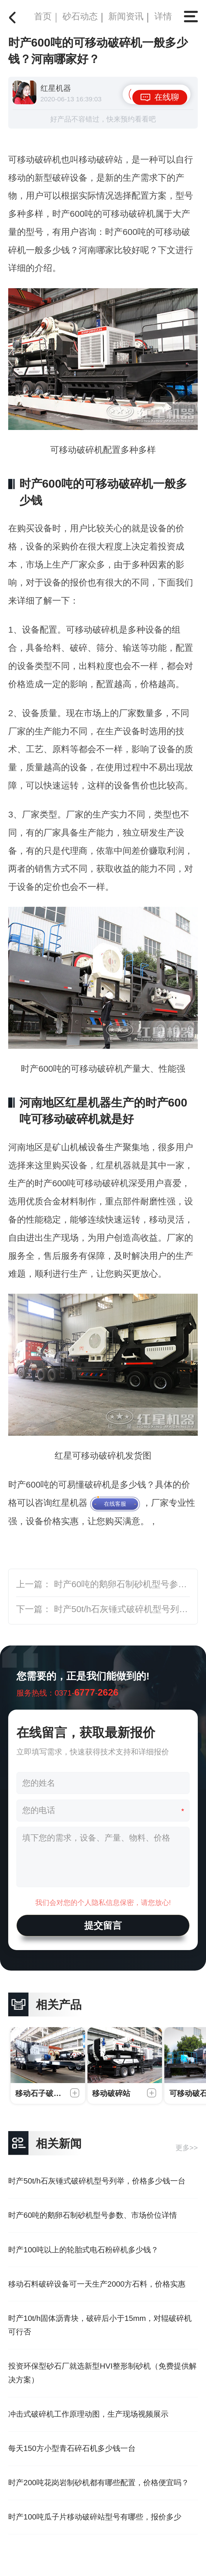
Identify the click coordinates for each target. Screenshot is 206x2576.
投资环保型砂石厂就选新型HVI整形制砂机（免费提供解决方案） (102, 2373)
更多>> (186, 2148)
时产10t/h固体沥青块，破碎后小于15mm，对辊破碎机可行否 (100, 2325)
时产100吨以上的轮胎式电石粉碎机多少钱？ (83, 2249)
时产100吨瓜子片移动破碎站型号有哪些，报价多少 (94, 2516)
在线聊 (166, 97)
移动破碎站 (111, 2093)
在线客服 (115, 1504)
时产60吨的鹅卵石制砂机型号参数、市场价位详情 (92, 2215)
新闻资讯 (125, 16)
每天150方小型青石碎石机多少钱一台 (72, 2448)
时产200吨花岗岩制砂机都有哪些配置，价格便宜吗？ (98, 2482)
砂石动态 (80, 16)
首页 (43, 16)
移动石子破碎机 (42, 2093)
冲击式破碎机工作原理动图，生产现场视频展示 (88, 2414)
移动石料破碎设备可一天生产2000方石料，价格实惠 (96, 2284)
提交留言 (103, 1925)
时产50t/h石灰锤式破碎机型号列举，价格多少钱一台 (96, 2180)
